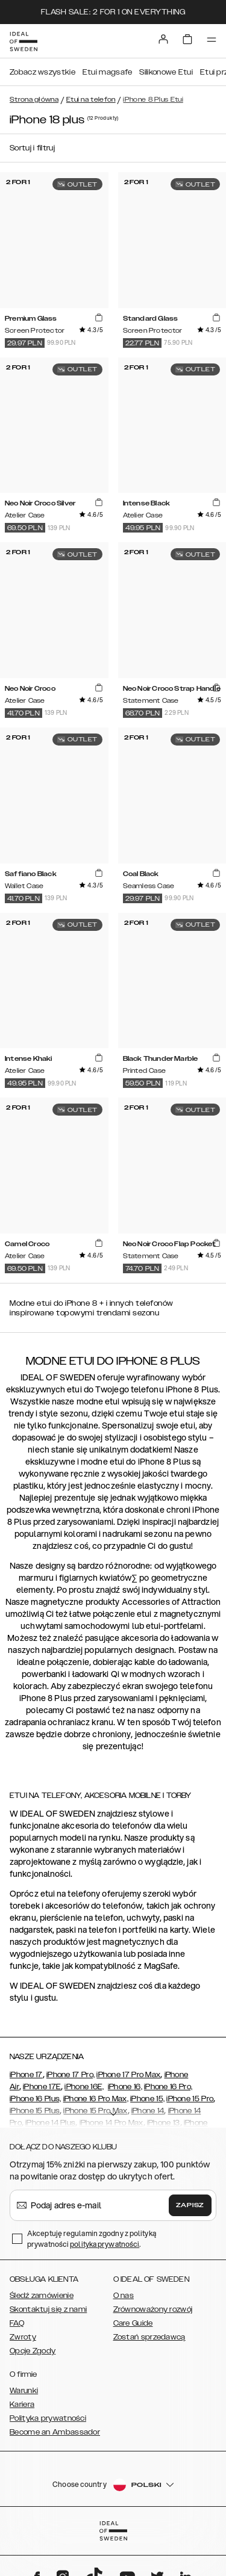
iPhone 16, (125, 2087)
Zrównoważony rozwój (153, 2309)
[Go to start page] (23, 41)
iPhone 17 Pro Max (128, 2075)
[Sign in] (163, 39)
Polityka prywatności (48, 2418)
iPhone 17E (42, 2087)
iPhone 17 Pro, (70, 2075)
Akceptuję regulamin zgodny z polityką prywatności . (91, 2238)
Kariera (22, 2404)
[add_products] (98, 317)
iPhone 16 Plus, (35, 2099)
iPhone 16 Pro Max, (95, 2099)
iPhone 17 (26, 2075)
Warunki (24, 2390)
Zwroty (23, 2337)
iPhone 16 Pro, (168, 2087)
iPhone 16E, (84, 2087)
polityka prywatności (104, 2244)
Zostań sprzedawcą (149, 2337)
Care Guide (133, 2323)
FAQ (17, 2323)
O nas (123, 2295)
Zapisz (190, 2205)
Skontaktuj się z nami (48, 2309)
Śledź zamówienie (42, 2295)
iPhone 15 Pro (189, 2099)
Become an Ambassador (55, 2432)
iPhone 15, (147, 2099)
